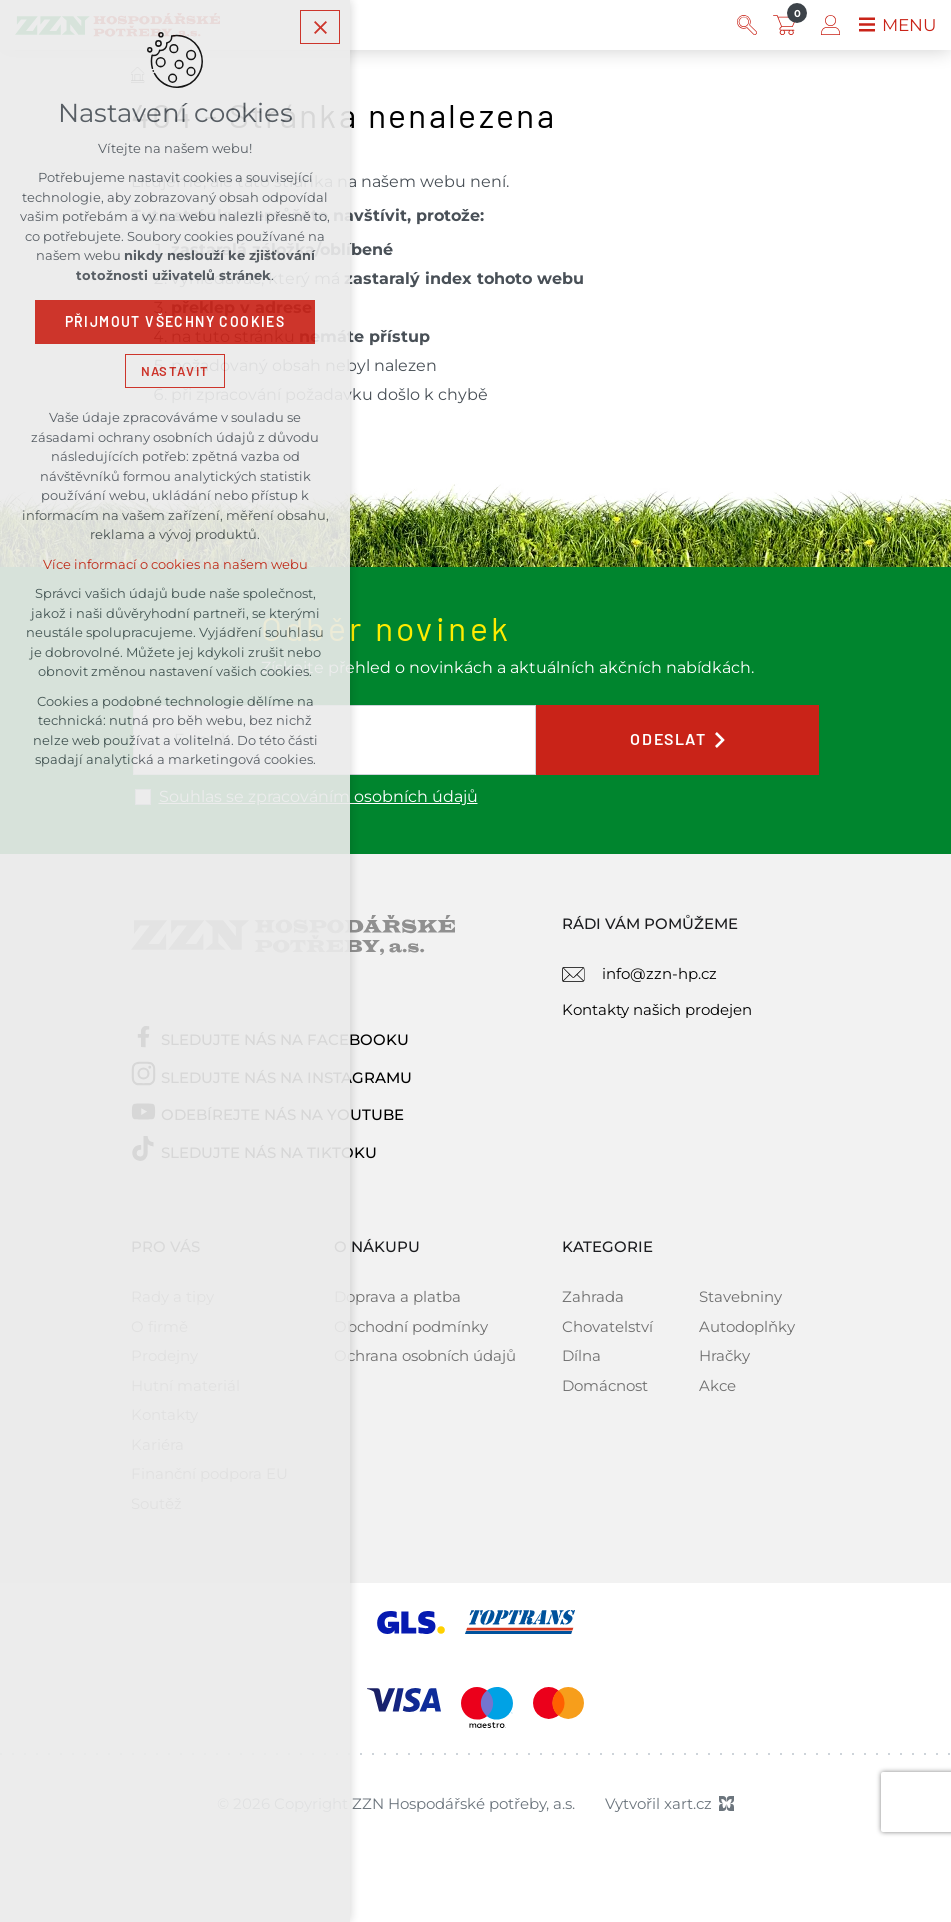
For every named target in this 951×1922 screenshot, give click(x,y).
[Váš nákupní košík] (785, 25)
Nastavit (175, 373)
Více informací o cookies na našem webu (175, 567)
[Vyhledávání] (743, 25)
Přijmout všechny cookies (175, 325)
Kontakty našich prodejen (657, 1009)
